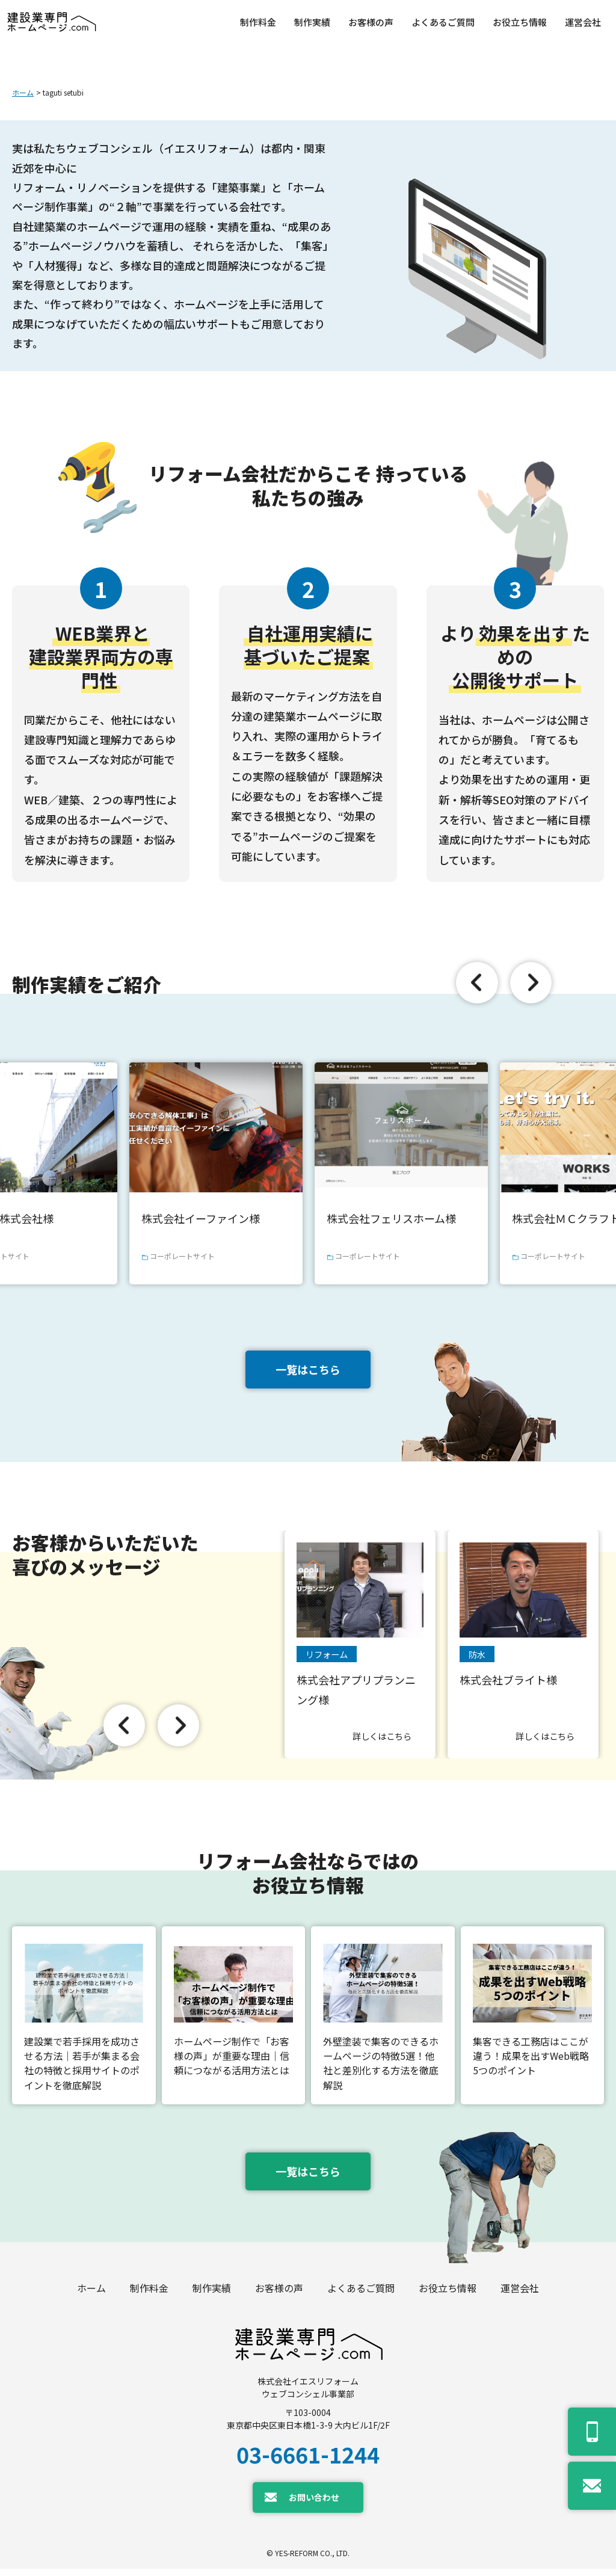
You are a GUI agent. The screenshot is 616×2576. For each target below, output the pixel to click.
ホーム (23, 92)
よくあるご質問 (361, 2295)
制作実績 (211, 2295)
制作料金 (149, 2295)
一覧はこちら (308, 1369)
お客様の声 (279, 2295)
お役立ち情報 (447, 2295)
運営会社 (519, 2295)
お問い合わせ (314, 2504)
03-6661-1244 (308, 2461)
